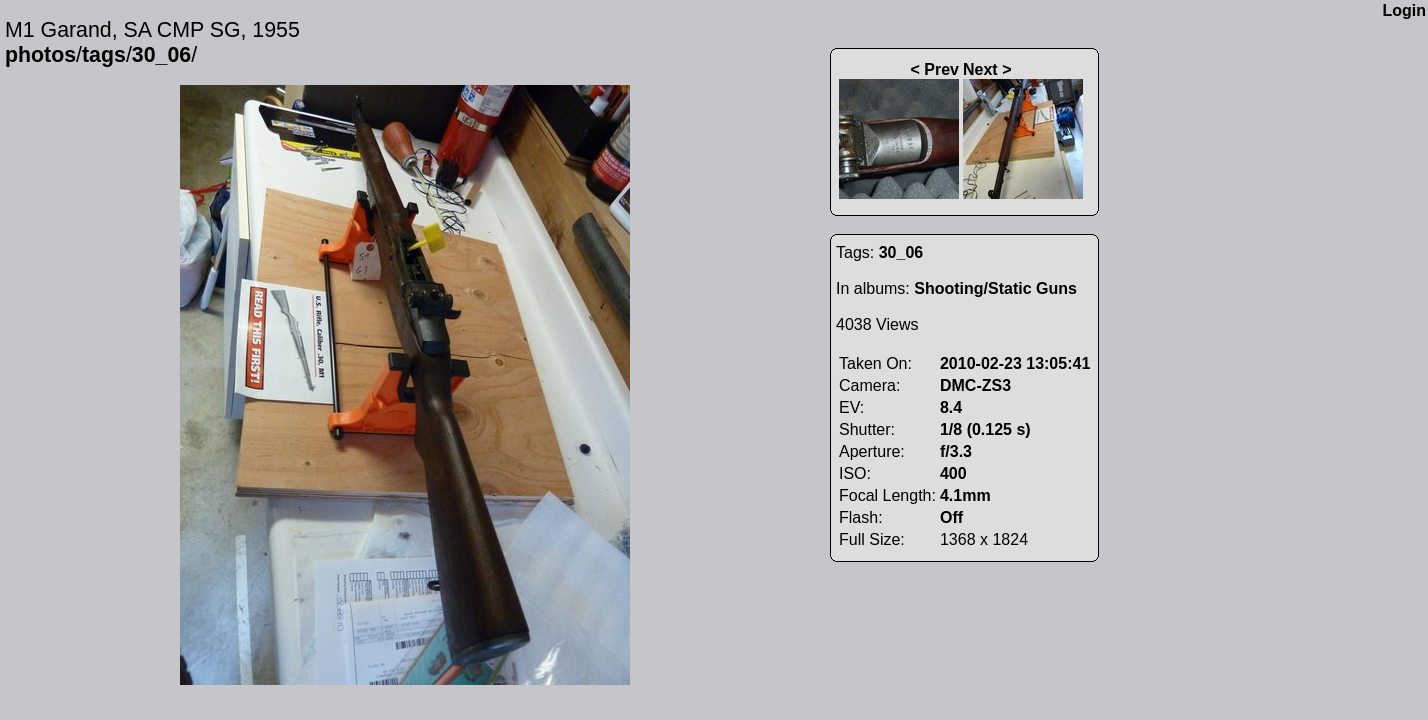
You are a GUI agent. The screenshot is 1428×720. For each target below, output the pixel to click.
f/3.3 (956, 451)
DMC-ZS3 (975, 385)
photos (40, 55)
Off (951, 517)
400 (953, 473)
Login (1404, 10)
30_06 (161, 55)
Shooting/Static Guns (995, 288)
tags (104, 55)
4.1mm (965, 495)
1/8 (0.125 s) (985, 429)
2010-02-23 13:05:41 (1015, 363)
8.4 (951, 407)
